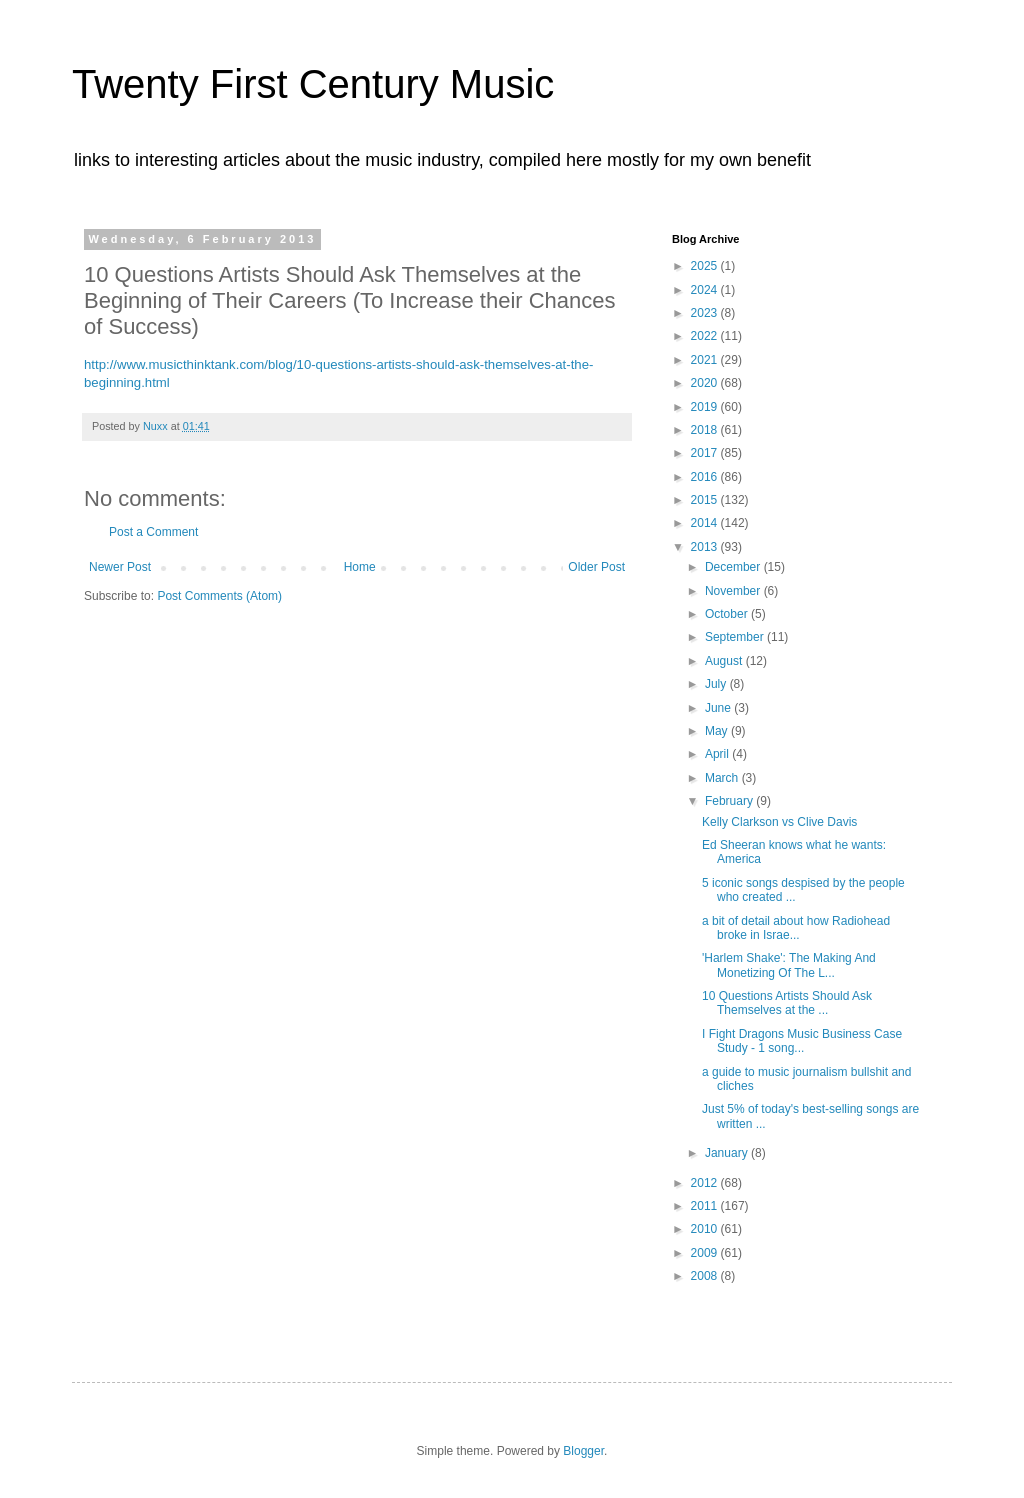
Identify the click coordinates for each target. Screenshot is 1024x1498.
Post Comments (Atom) (219, 596)
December (734, 567)
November (734, 591)
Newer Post (120, 567)
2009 (706, 1253)
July (717, 684)
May (718, 731)
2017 (706, 453)
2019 (706, 407)
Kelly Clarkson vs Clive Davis (779, 822)
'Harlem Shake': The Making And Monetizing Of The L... (789, 965)
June (719, 708)
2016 (706, 477)
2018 (706, 430)
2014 (706, 523)
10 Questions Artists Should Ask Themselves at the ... (787, 1003)
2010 (706, 1229)
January (728, 1153)
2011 (706, 1206)
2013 (706, 547)
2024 (706, 290)
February (730, 801)
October (728, 614)
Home (360, 567)
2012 (706, 1183)
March (723, 778)
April (718, 754)
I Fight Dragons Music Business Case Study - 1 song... (802, 1041)
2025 (706, 266)
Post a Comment (153, 532)
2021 (706, 360)
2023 (706, 313)
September (736, 637)
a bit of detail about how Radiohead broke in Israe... (796, 928)
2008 (706, 1276)
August (725, 661)
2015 (706, 500)
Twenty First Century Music (313, 84)
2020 (706, 383)
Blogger (583, 1451)
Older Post (596, 567)
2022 (706, 336)
